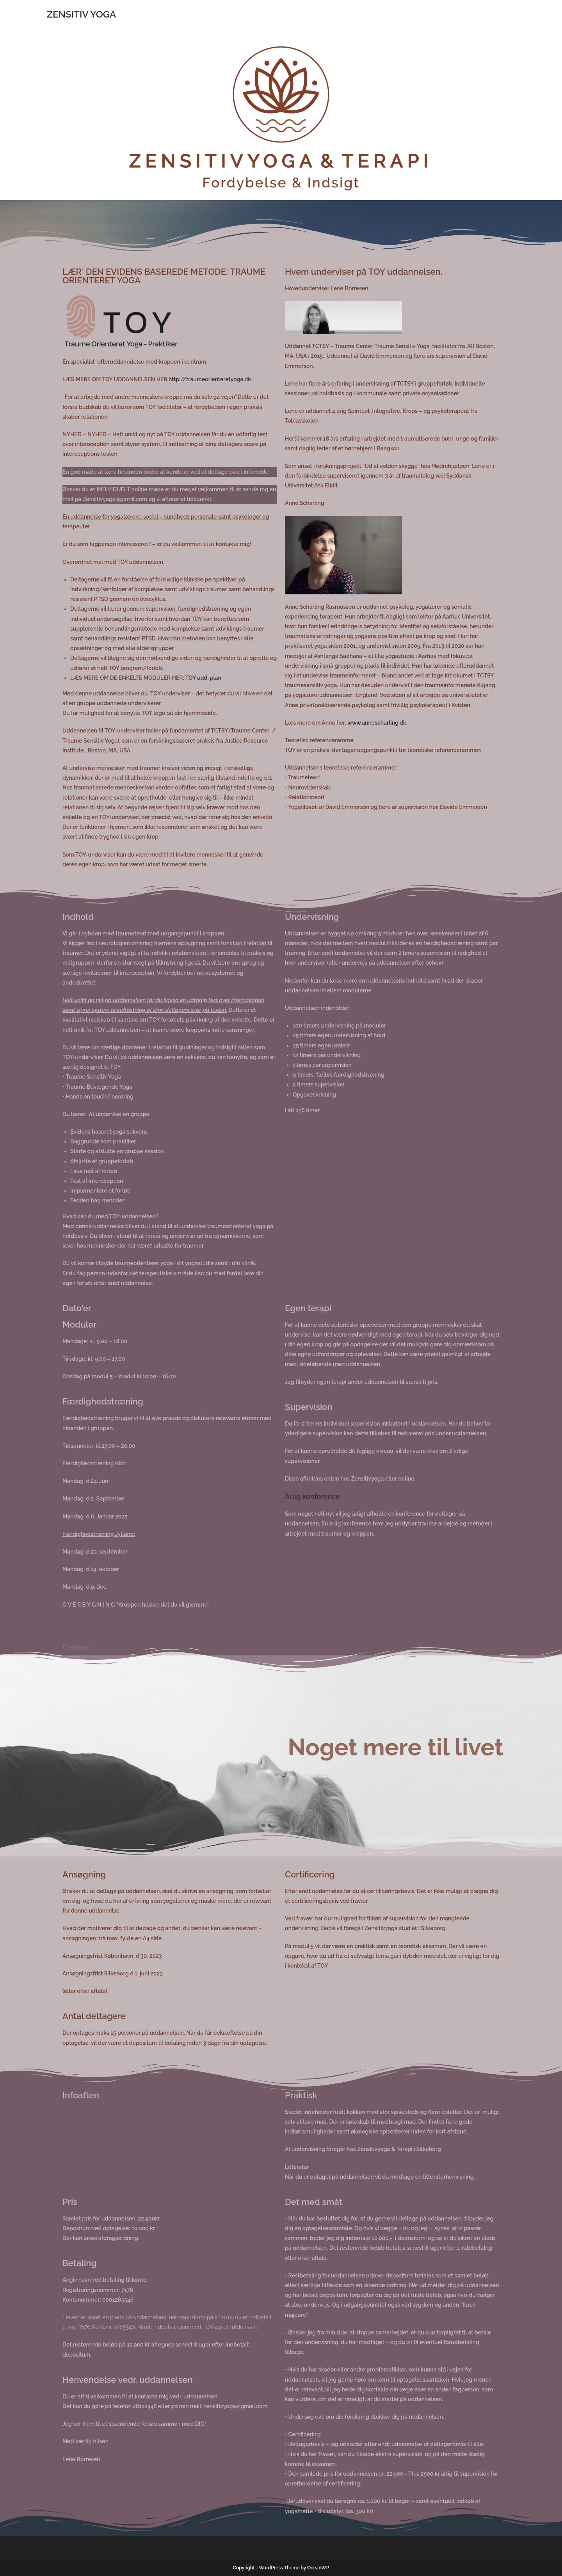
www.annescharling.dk (376, 723)
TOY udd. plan (203, 678)
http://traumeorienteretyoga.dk (210, 379)
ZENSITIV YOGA (81, 14)
